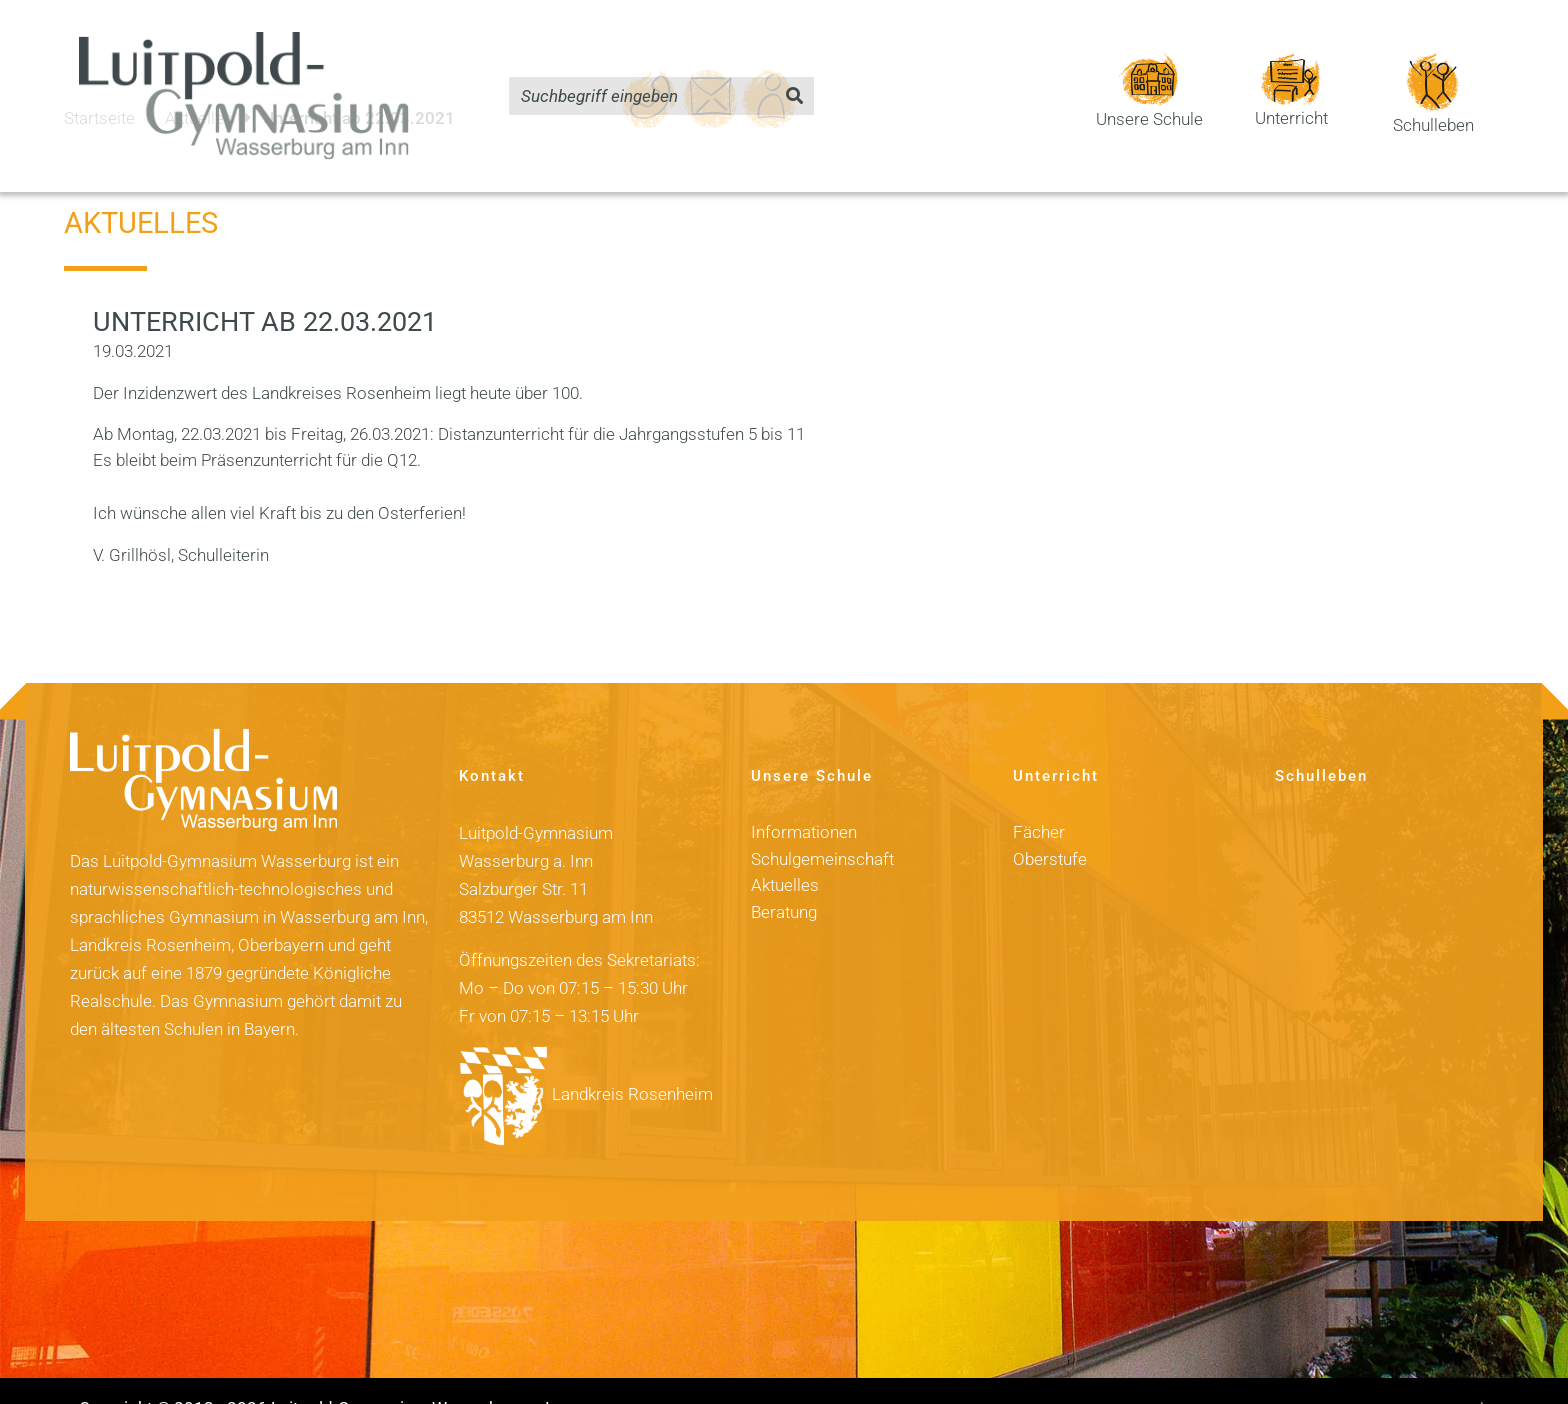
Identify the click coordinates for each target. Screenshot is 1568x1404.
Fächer (1039, 798)
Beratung (784, 877)
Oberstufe (1050, 824)
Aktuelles (785, 850)
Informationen (804, 798)
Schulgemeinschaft (822, 824)
